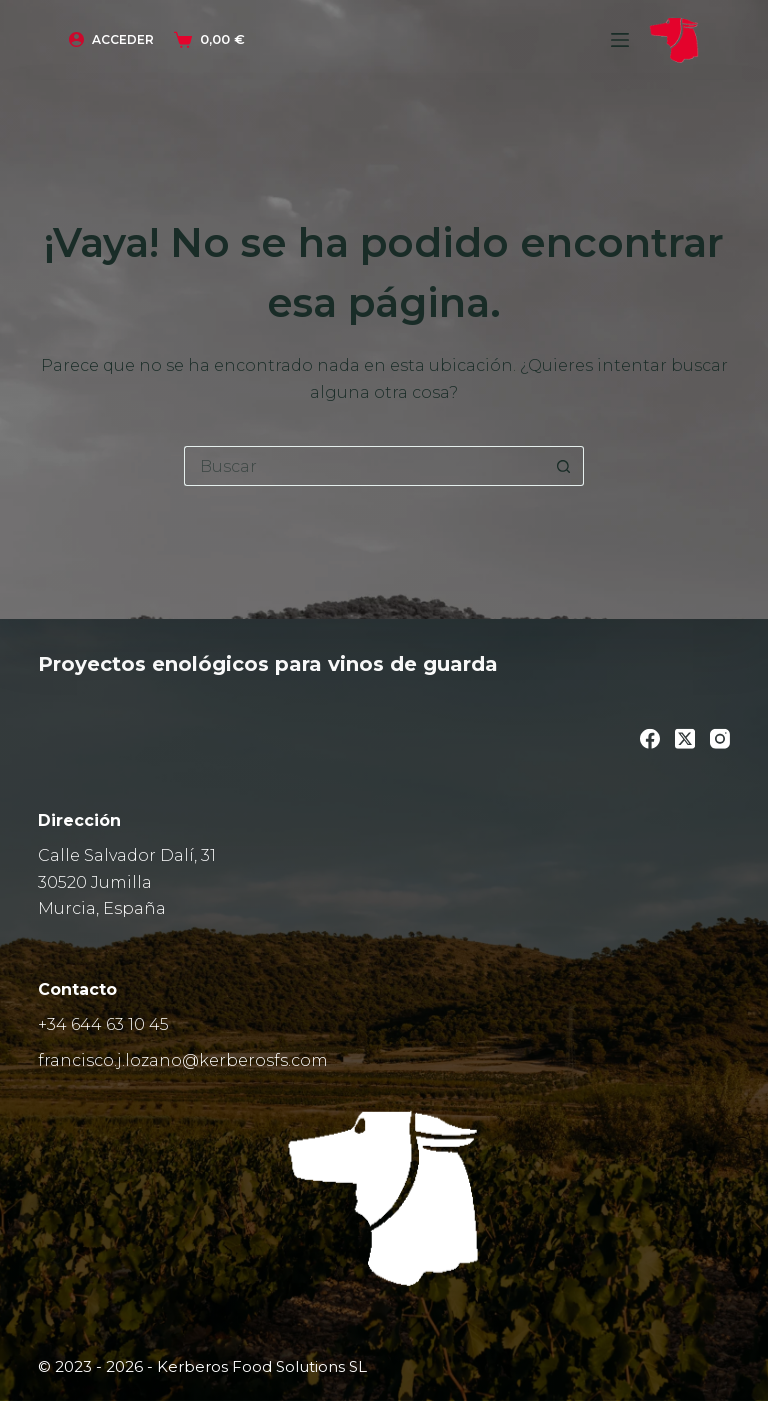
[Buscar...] (364, 466)
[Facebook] (650, 739)
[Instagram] (720, 739)
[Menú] (620, 40)
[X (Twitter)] (685, 739)
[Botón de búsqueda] (564, 466)
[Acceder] (111, 40)
